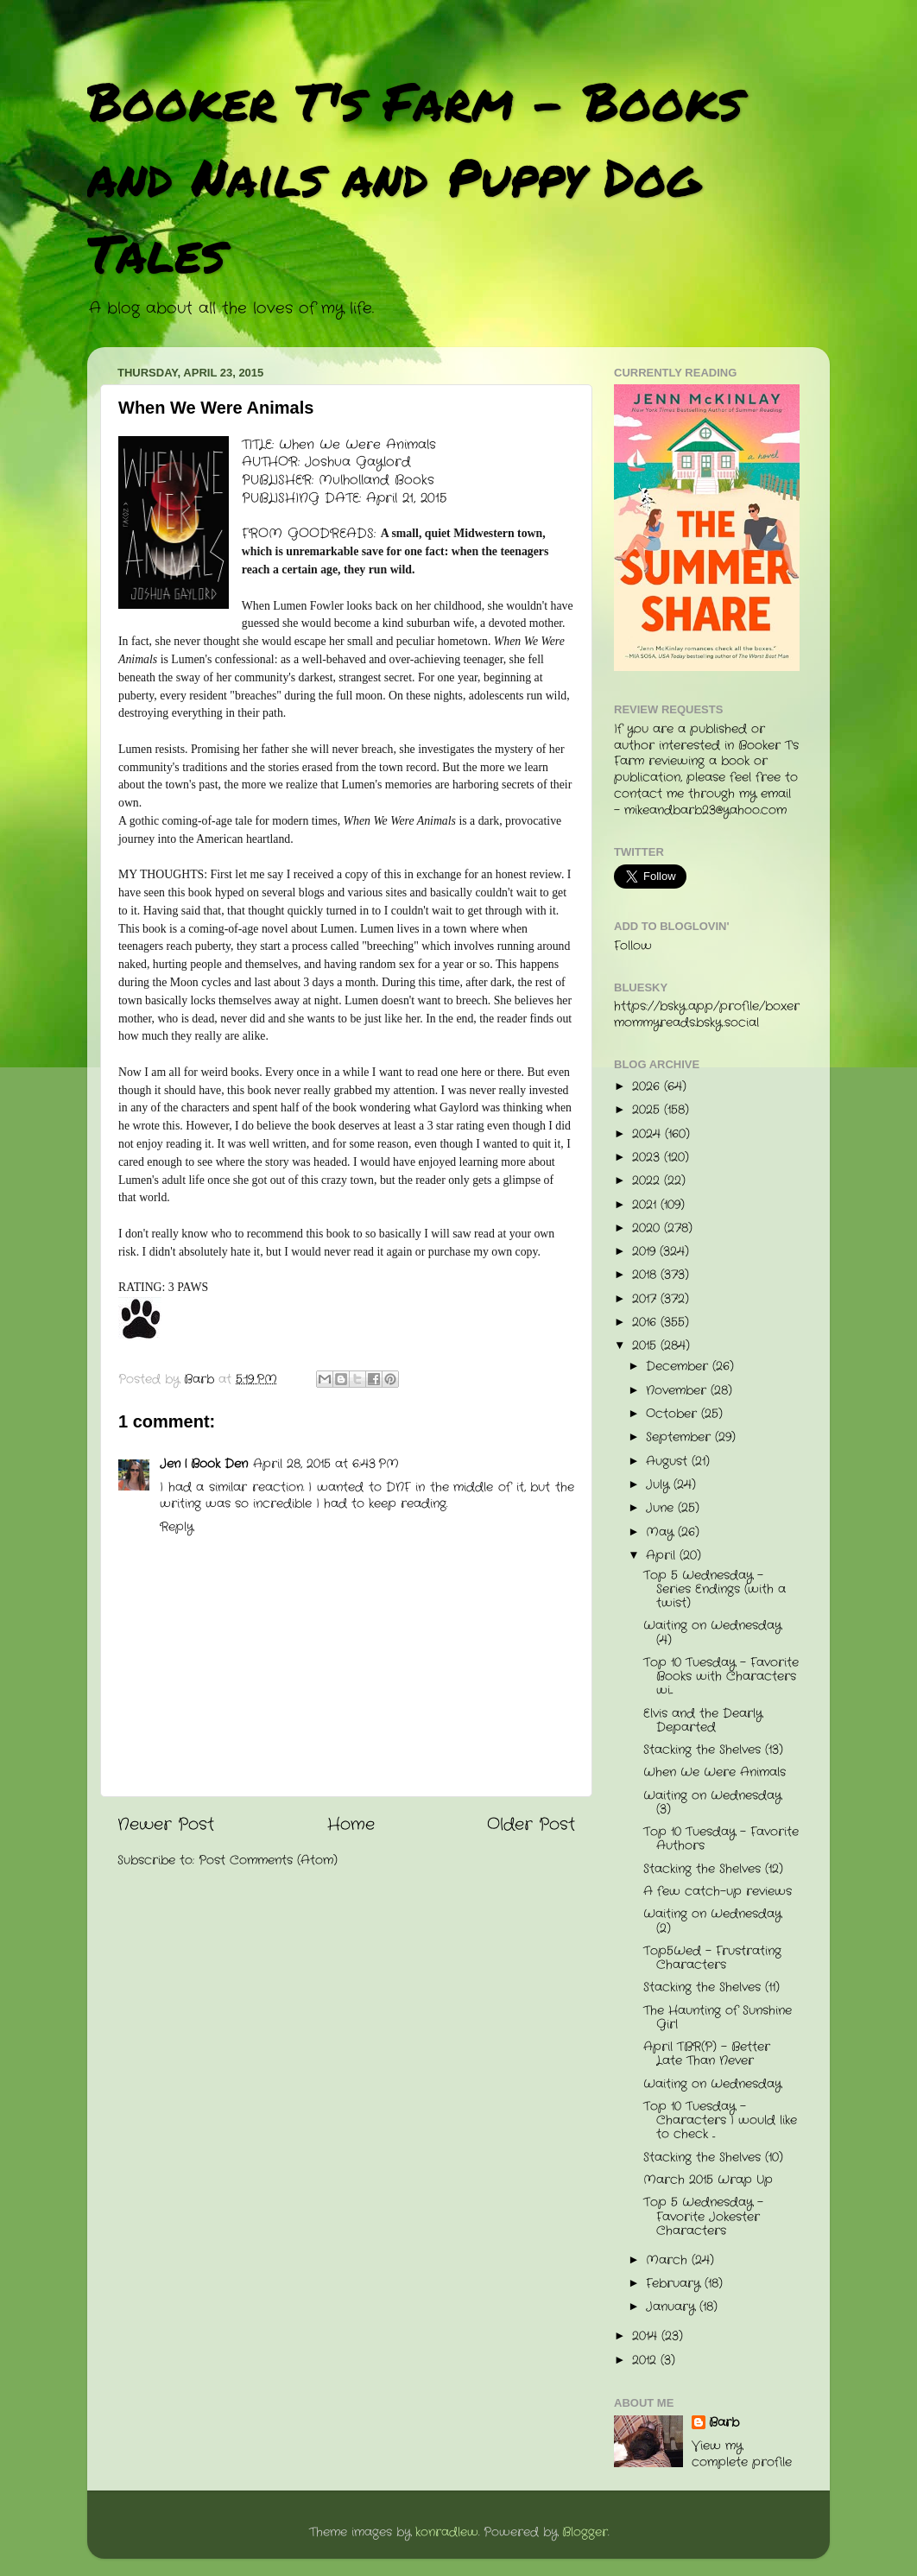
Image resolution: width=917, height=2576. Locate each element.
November (678, 1391)
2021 (646, 1205)
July (660, 1485)
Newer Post (165, 1825)
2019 (646, 1252)
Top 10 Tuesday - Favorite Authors (721, 1839)
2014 (646, 2336)
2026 (648, 1087)
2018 (646, 1275)
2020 (648, 1228)
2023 (648, 1157)
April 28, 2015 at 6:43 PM (326, 1464)
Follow (633, 946)
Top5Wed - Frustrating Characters (712, 1958)
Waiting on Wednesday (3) (712, 1803)
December (679, 1366)
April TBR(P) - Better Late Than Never (706, 2054)
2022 (648, 1181)
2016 (646, 1322)
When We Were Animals (714, 1772)
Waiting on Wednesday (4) (712, 1632)
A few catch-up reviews (717, 1891)
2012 (646, 2360)
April (663, 1555)
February (675, 2283)
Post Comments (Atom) (268, 1860)
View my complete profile (742, 2454)
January (672, 2307)
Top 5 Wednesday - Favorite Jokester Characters (703, 2216)
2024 (648, 1134)
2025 (648, 1110)
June (662, 1508)
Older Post (531, 1825)
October (673, 1414)
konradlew (446, 2532)
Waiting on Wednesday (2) (712, 1921)
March (669, 2260)
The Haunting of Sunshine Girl (717, 2018)
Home (351, 1825)
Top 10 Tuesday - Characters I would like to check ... (720, 2120)
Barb (724, 2423)
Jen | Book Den (204, 1464)
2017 (646, 1299)
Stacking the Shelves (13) (713, 1750)
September (680, 1437)
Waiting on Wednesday (712, 2084)
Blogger (585, 2532)
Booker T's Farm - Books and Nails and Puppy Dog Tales (415, 176)
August (669, 1461)
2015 (646, 1346)
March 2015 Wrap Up (708, 2180)
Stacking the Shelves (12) (713, 1869)
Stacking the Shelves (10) (713, 2157)
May (662, 1532)
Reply (176, 1527)
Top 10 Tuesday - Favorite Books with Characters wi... (721, 1677)
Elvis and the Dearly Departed (702, 1721)
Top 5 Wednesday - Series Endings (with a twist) (714, 1589)
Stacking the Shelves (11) (711, 1987)
